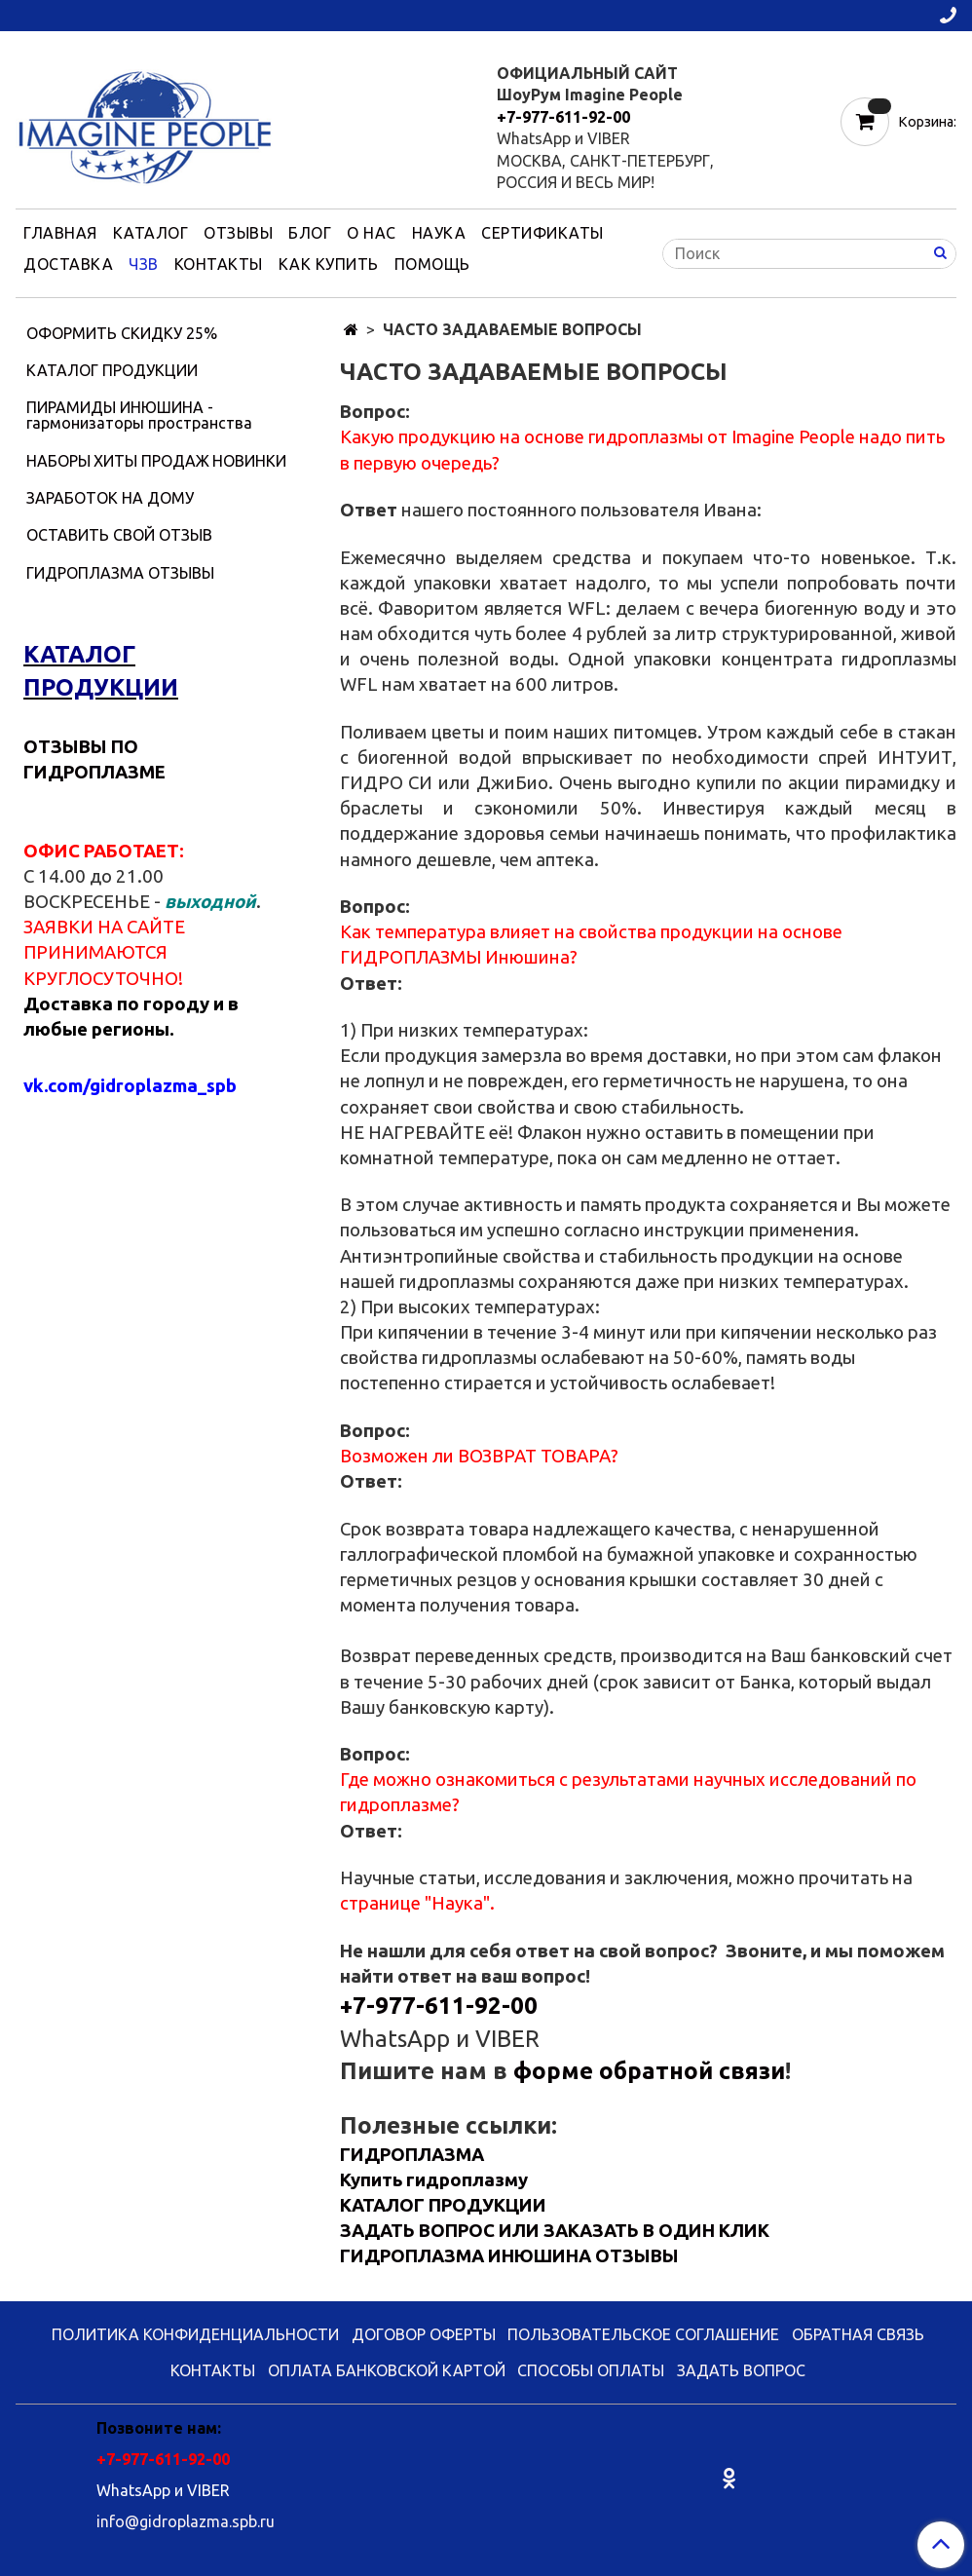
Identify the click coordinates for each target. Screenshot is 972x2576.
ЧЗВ (144, 264)
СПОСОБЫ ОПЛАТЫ (590, 2370)
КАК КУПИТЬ (329, 264)
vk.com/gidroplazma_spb (130, 1086)
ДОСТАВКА (68, 264)
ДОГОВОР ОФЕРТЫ (424, 2334)
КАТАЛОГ (151, 233)
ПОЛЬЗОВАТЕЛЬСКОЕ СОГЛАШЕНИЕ (643, 2334)
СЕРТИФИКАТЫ (542, 233)
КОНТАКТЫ (218, 264)
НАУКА (439, 233)
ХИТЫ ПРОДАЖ (151, 461)
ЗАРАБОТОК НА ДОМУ (110, 498)
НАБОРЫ (58, 461)
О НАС (371, 233)
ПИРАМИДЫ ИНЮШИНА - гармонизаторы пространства (139, 415)
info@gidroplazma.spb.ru (185, 2521)
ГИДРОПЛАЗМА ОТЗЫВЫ (120, 573)
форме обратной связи (649, 2071)
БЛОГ (309, 233)
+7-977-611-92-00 (563, 117)
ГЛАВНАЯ (60, 233)
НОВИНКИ (249, 461)
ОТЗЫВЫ (238, 233)
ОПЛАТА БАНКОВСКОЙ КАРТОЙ (386, 2370)
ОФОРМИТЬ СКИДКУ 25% (121, 333)
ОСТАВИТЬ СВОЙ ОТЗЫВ (119, 535)
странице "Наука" (415, 1903)
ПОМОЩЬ (432, 264)
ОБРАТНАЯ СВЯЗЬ (858, 2334)
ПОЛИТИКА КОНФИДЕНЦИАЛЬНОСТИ (195, 2334)
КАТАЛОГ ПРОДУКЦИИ (112, 370)
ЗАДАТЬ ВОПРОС (741, 2370)
